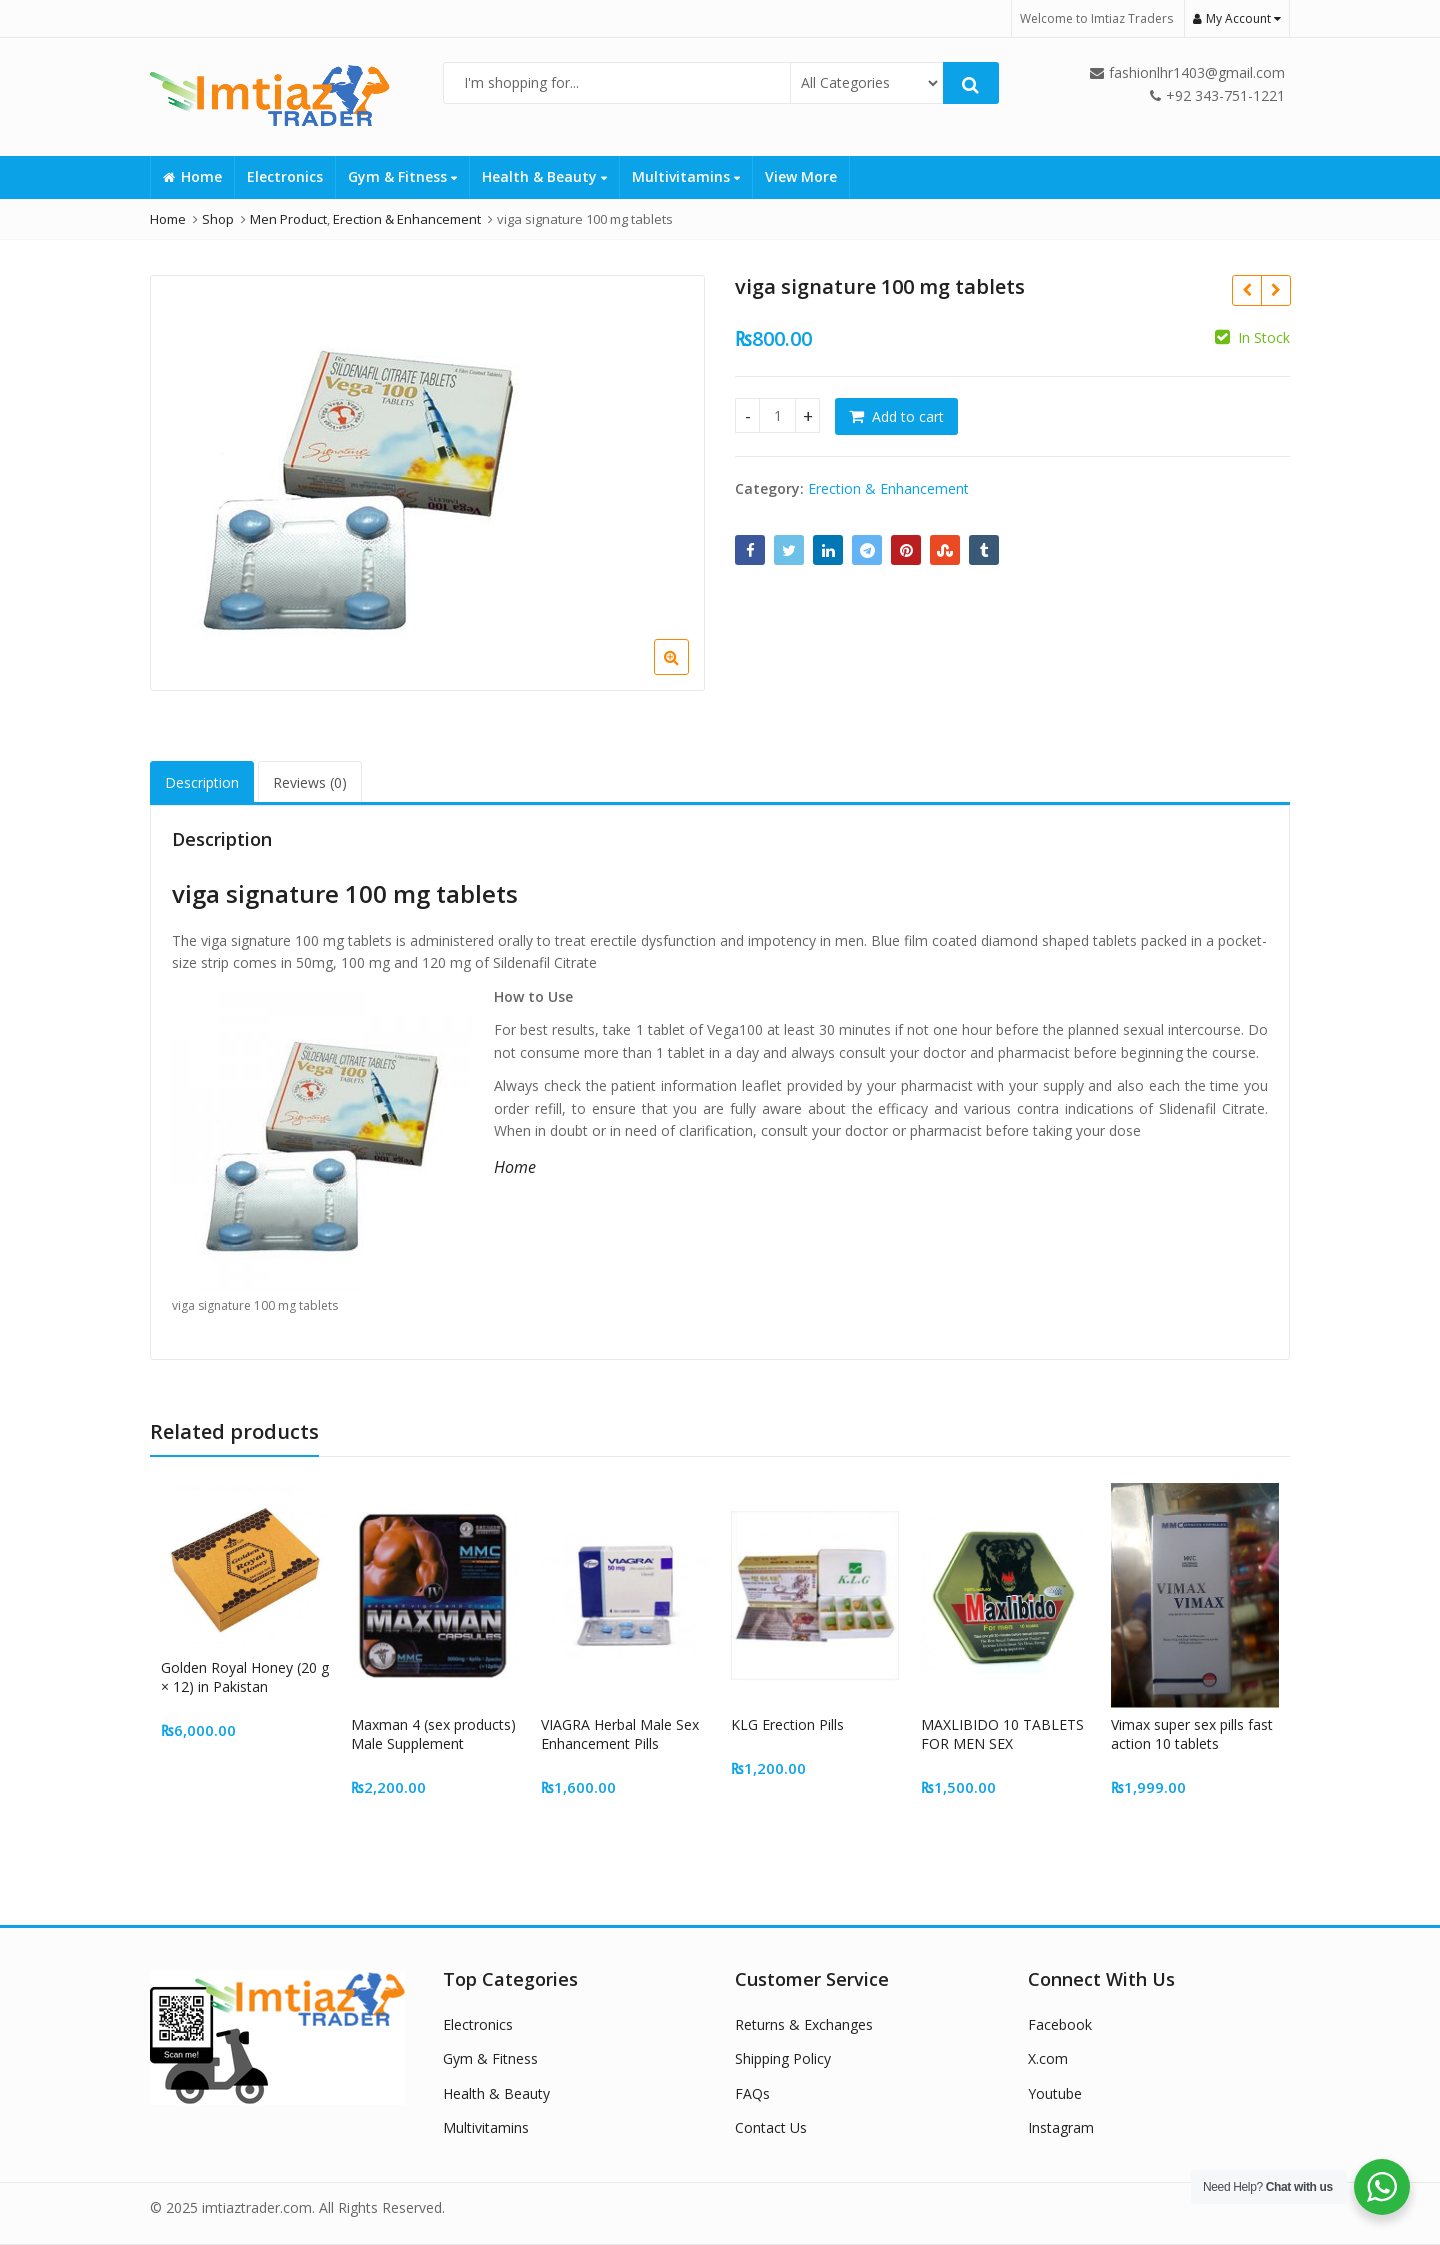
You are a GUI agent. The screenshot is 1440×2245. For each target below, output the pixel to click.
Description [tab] (202, 782)
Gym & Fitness (402, 176)
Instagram (1061, 2127)
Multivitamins (686, 176)
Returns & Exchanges (804, 2024)
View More (801, 176)
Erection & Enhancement (888, 488)
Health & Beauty (544, 176)
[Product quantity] (777, 415)
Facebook (1060, 2024)
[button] (687, 673)
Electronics (285, 176)
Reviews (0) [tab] (310, 782)
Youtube (1055, 2093)
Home (192, 176)
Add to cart (908, 416)
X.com (1048, 2058)
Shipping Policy (783, 2058)
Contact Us (771, 2127)
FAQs (752, 2093)
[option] (427, 483)
